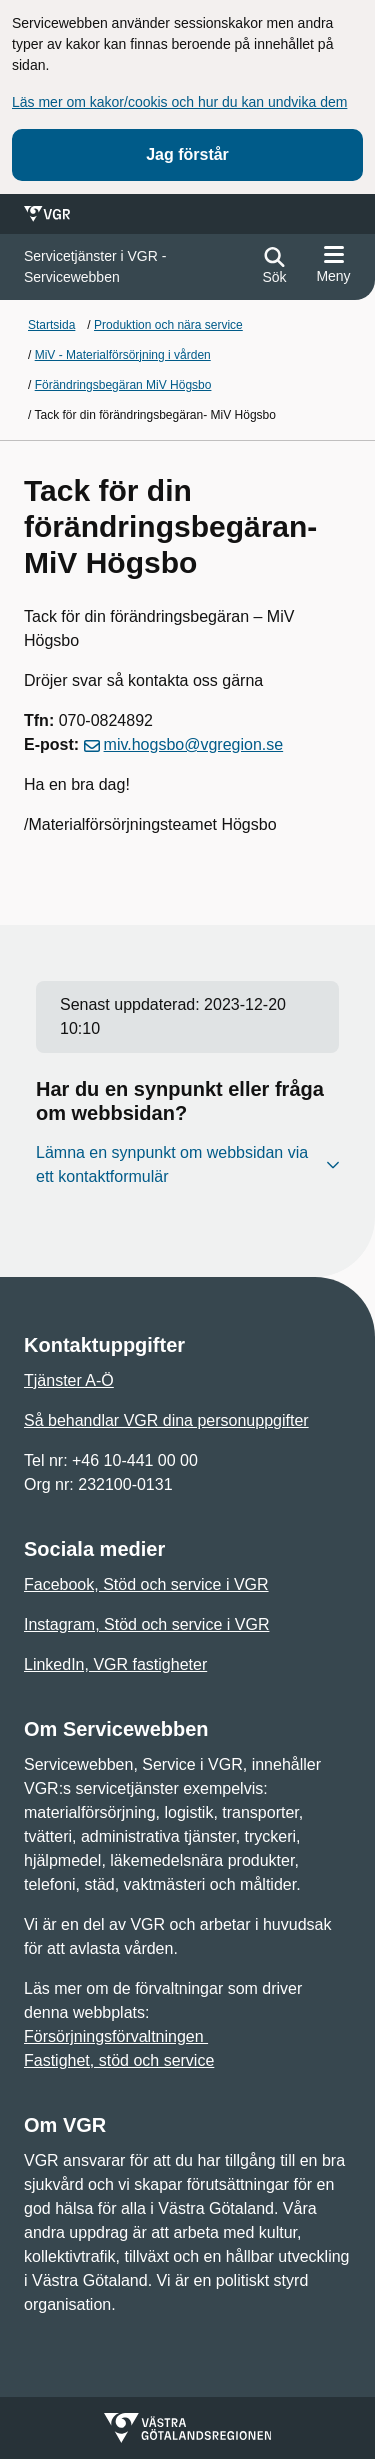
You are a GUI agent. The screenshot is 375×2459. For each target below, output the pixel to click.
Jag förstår (187, 154)
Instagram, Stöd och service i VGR (146, 1624)
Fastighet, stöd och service (119, 2060)
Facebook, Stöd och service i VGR (146, 1584)
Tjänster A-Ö (69, 1380)
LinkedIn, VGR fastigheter (115, 1664)
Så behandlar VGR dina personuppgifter (166, 1420)
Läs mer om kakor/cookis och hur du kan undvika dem (179, 102)
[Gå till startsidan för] (134, 267)
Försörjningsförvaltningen (116, 2036)
